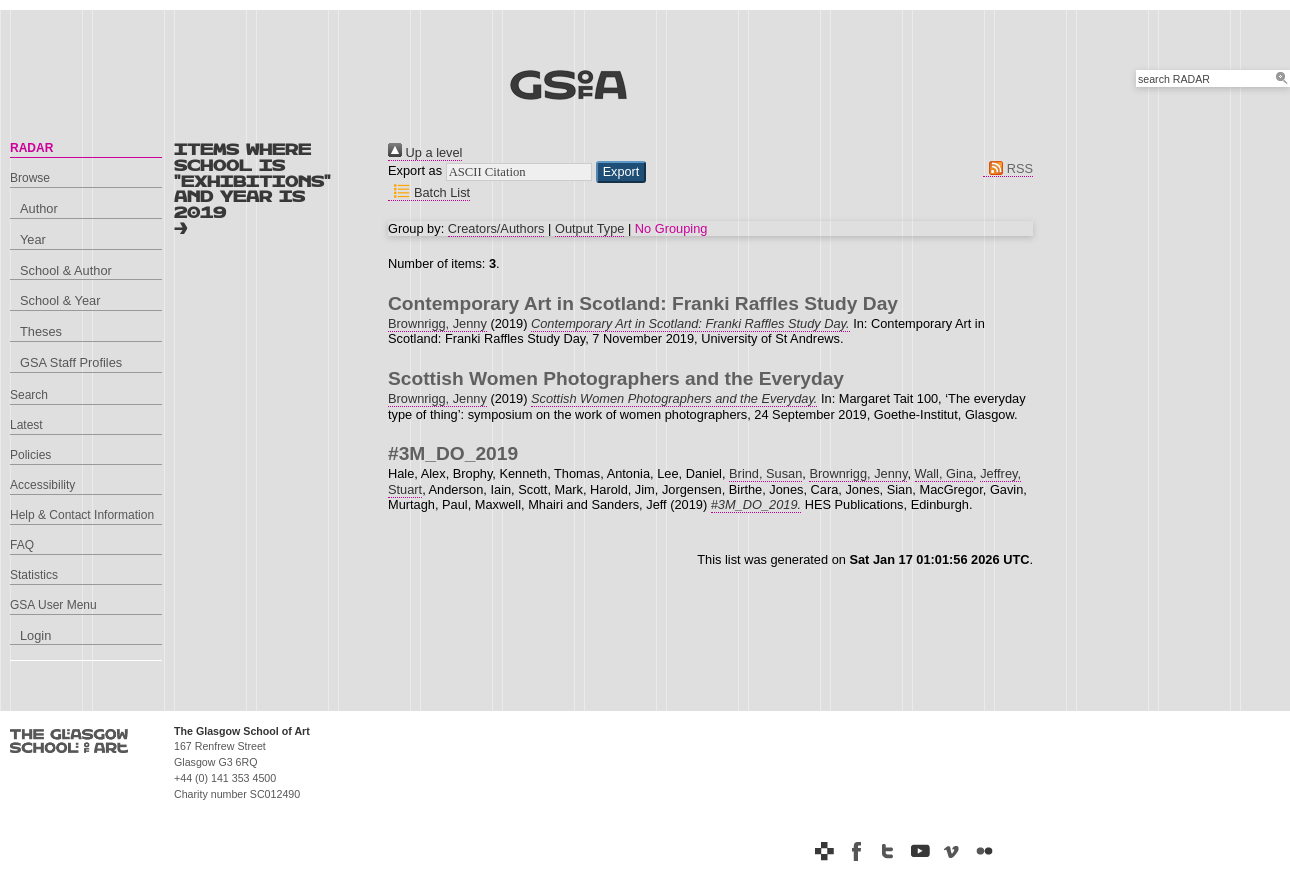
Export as (415, 170)
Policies (30, 455)
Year (33, 239)
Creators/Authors (496, 228)
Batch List (429, 192)
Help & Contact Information (82, 515)
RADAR (31, 148)
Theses (41, 331)
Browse (30, 178)
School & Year (60, 300)
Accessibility (42, 485)
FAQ (22, 545)
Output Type (589, 228)
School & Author (66, 270)
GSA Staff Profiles (71, 362)
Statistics (34, 575)
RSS (1008, 168)
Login (35, 635)
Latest (26, 425)
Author (39, 208)
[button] (621, 172)
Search (29, 395)
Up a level (425, 152)
